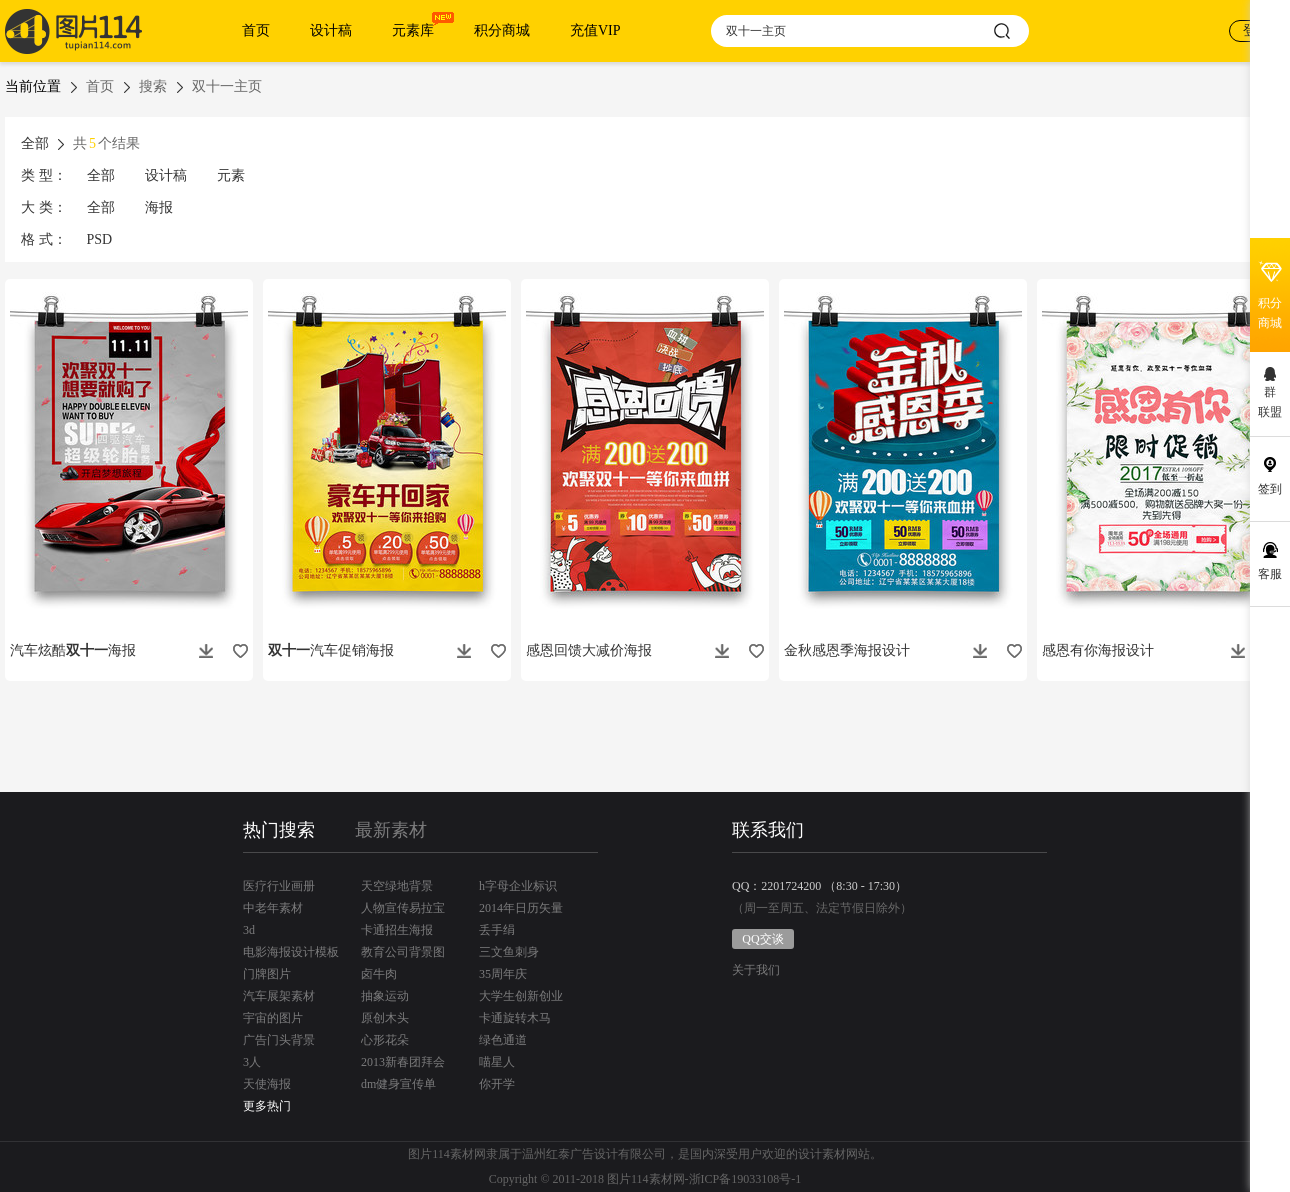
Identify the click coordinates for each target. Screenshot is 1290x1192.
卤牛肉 (379, 974)
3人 (252, 1062)
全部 (101, 175)
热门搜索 (279, 830)
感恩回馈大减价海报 (589, 650)
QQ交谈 (762, 939)
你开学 (497, 1084)
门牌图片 (267, 974)
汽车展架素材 (279, 996)
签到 (1270, 489)
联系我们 (768, 830)
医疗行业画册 (279, 886)
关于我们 (756, 970)
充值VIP (595, 30)
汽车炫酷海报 (73, 650)
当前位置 (33, 86)
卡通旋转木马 (515, 1018)
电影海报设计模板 (291, 952)
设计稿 (331, 30)
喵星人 (497, 1062)
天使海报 (267, 1084)
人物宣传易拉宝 (403, 908)
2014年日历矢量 (521, 908)
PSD (100, 239)
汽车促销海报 (331, 650)
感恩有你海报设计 (1098, 650)
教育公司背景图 (403, 952)
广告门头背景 (279, 1040)
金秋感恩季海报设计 (847, 650)
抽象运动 (385, 996)
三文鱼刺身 (509, 952)
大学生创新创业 (521, 996)
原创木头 (385, 1018)
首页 (256, 30)
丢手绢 (497, 930)
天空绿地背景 (397, 886)
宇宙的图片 (273, 1018)
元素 (231, 175)
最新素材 (391, 830)
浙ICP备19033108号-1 (745, 1179)
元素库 (413, 30)
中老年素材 (273, 908)
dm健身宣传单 (398, 1084)
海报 (159, 207)
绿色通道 (503, 1040)
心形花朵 (385, 1040)
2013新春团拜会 (403, 1062)
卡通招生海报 (397, 930)
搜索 (153, 86)
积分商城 (502, 30)
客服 (1270, 574)
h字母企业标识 (518, 886)
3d (249, 930)
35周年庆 (503, 974)
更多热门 (267, 1106)
